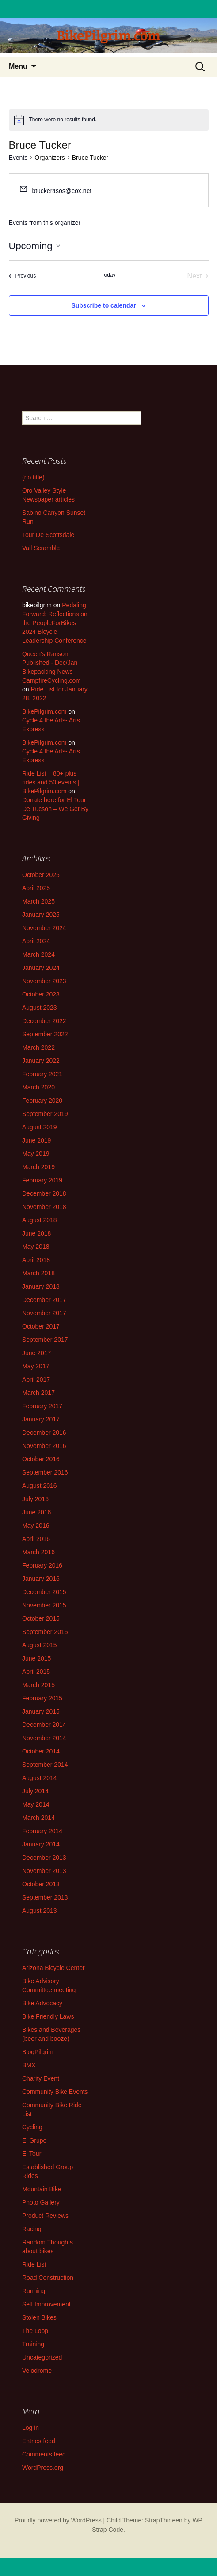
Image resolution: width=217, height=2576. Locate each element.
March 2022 (38, 1047)
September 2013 (45, 1897)
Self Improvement (46, 2304)
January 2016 (41, 1578)
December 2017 (44, 1299)
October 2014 (41, 1751)
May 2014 (35, 1804)
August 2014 (39, 1777)
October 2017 (41, 1326)
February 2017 (42, 1406)
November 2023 (44, 981)
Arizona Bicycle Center (53, 1967)
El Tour (31, 2153)
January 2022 (41, 1060)
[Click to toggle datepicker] (34, 246)
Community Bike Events (55, 2091)
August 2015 (39, 1645)
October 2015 (41, 1618)
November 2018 (44, 1206)
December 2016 (44, 1432)
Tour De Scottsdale (48, 534)
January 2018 (41, 1286)
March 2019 (38, 1166)
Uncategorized (42, 2357)
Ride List (34, 2264)
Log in (30, 2427)
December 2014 (44, 1724)
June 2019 (36, 1140)
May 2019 (35, 1153)
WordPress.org (42, 2467)
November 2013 (44, 1870)
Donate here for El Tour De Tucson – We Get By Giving (55, 808)
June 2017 (36, 1352)
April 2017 (36, 1379)
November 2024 (44, 927)
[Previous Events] (22, 276)
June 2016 (36, 1512)
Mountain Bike (41, 2189)
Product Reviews (45, 2215)
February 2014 (42, 1830)
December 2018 (44, 1193)
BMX (28, 2065)
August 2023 (39, 1007)
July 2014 (35, 1791)
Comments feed (44, 2454)
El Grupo (34, 2140)
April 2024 (36, 941)
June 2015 (36, 1658)
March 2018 (38, 1273)
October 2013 (41, 1884)
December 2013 (44, 1857)
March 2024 (38, 954)
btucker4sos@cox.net (61, 190)
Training (33, 2344)
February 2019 (42, 1180)
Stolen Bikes (39, 2317)
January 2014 (41, 1844)
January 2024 (41, 967)
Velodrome (37, 2370)
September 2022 (45, 1034)
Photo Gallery (41, 2202)
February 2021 (42, 1074)
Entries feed (38, 2441)
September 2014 (45, 1764)
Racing (32, 2228)
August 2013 (39, 1910)
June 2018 (36, 1233)
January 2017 (41, 1419)
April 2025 (36, 888)
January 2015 (41, 1711)
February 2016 (42, 1565)
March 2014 (38, 1817)
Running (33, 2290)
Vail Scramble (41, 548)
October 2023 (41, 994)
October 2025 (41, 874)
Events (18, 157)
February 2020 (42, 1100)
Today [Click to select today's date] (108, 275)
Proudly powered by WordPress (58, 2520)
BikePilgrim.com (44, 711)
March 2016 (38, 1552)
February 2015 (42, 1698)
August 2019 (39, 1127)
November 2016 (44, 1445)
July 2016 (35, 1498)
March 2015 (38, 1684)
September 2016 (45, 1472)
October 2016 (41, 1459)
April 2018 (36, 1259)
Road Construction (47, 2277)
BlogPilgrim (37, 2051)
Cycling (32, 2127)
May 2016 (35, 1525)
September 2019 (45, 1113)
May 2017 (35, 1366)
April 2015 (36, 1671)
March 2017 (38, 1392)
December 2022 (44, 1020)
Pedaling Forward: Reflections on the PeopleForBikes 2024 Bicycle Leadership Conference (55, 623)
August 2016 (39, 1485)
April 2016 (36, 1538)
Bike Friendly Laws (48, 2016)
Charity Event (40, 2078)
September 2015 (45, 1631)
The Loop (35, 2330)
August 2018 (39, 1220)
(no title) (33, 477)
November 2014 (44, 1738)
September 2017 (45, 1339)
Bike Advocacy (42, 2003)
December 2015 (44, 1591)
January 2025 (41, 914)
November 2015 (44, 1605)
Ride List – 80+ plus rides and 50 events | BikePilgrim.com (51, 782)
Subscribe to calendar (103, 305)
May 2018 (35, 1246)
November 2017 (44, 1313)
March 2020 (38, 1087)
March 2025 (38, 901)
